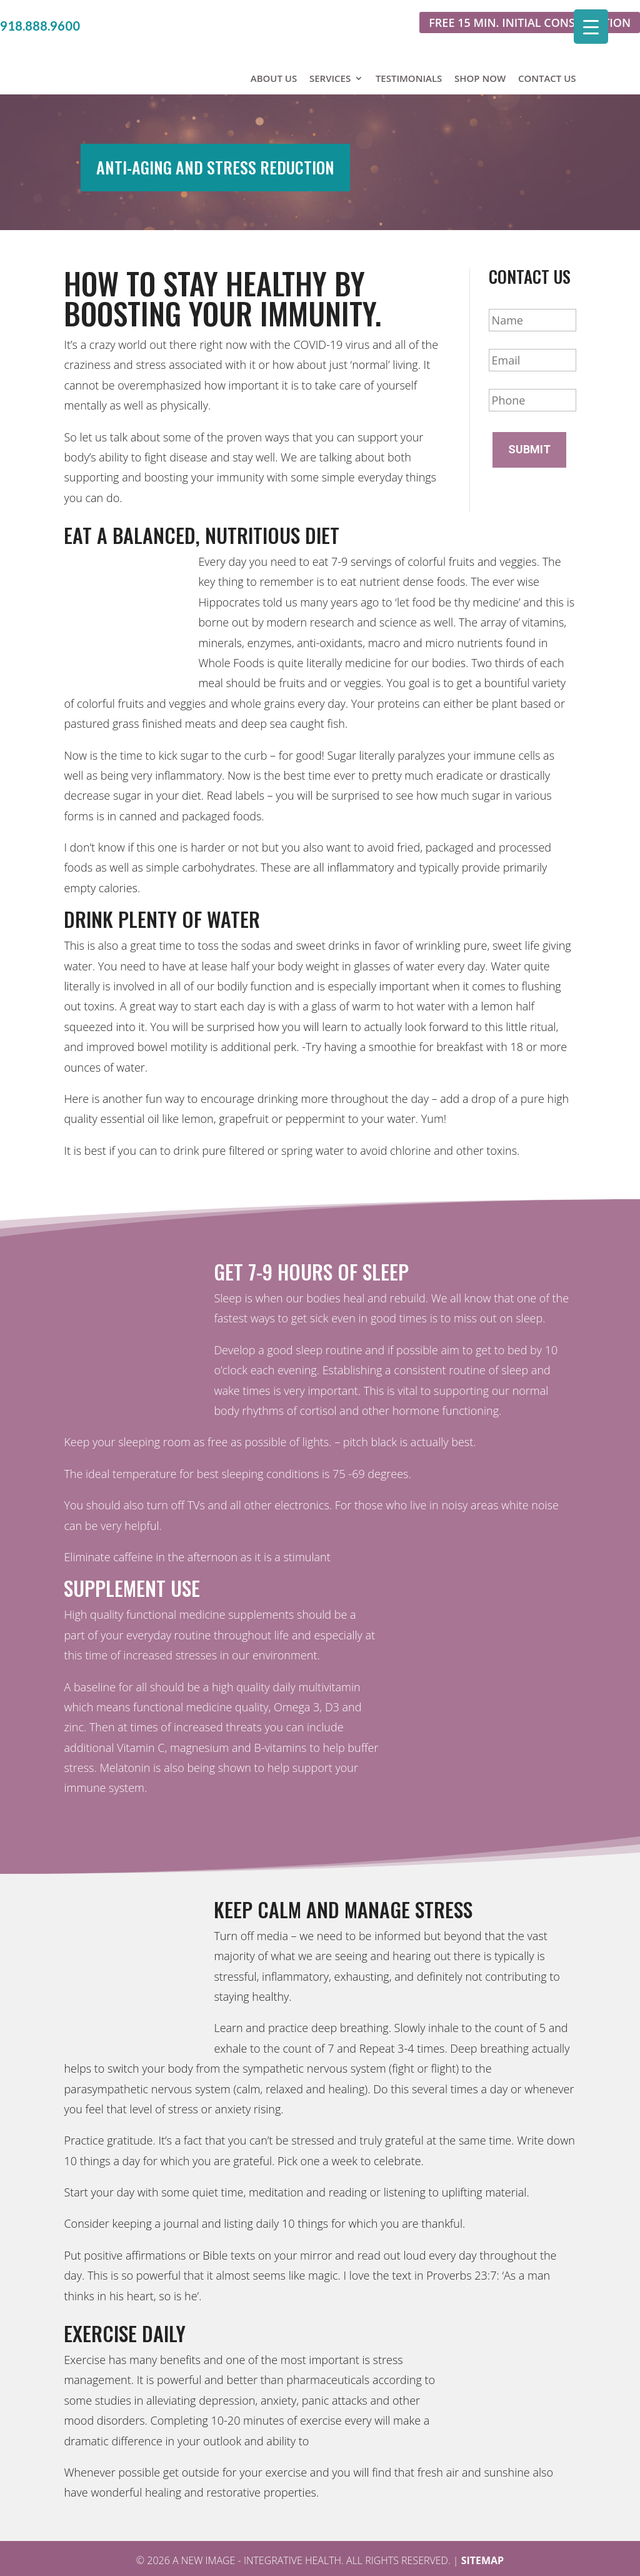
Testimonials (409, 51)
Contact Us (547, 51)
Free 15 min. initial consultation (530, 22)
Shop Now (480, 51)
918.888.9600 (40, 25)
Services (330, 51)
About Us (274, 51)
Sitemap (482, 2541)
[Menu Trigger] (591, 26)
